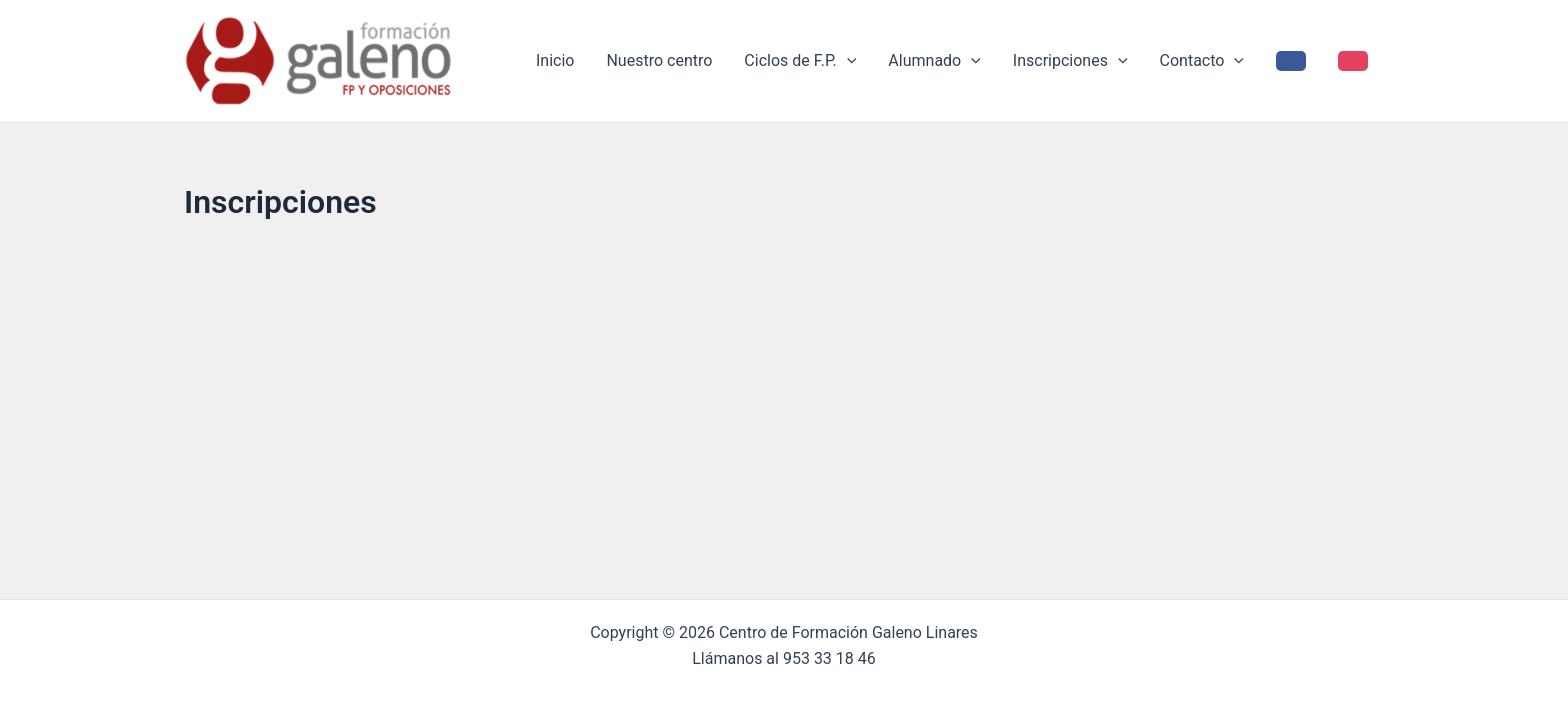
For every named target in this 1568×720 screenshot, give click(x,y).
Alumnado (934, 61)
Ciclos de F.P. (800, 61)
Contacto (1202, 61)
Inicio (555, 60)
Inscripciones (1070, 61)
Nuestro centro (659, 60)
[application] (847, 61)
